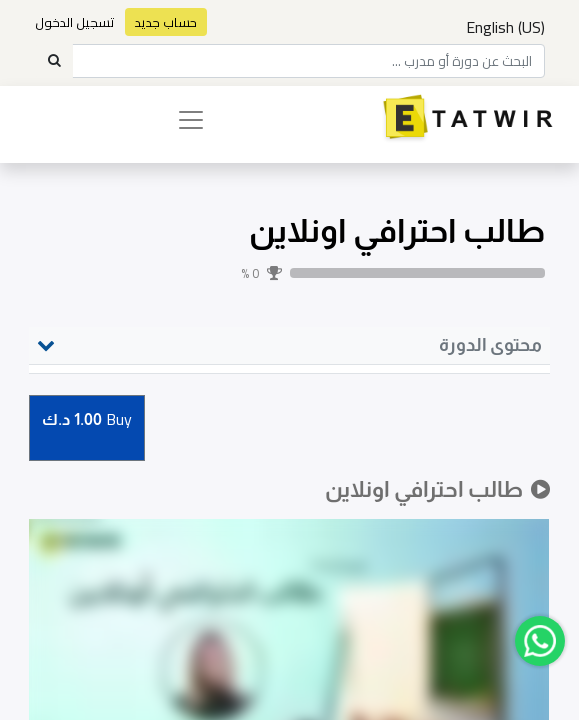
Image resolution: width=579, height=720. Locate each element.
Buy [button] (87, 420)
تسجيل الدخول (75, 22)
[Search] (54, 61)
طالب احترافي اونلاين (397, 230)
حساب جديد (166, 22)
